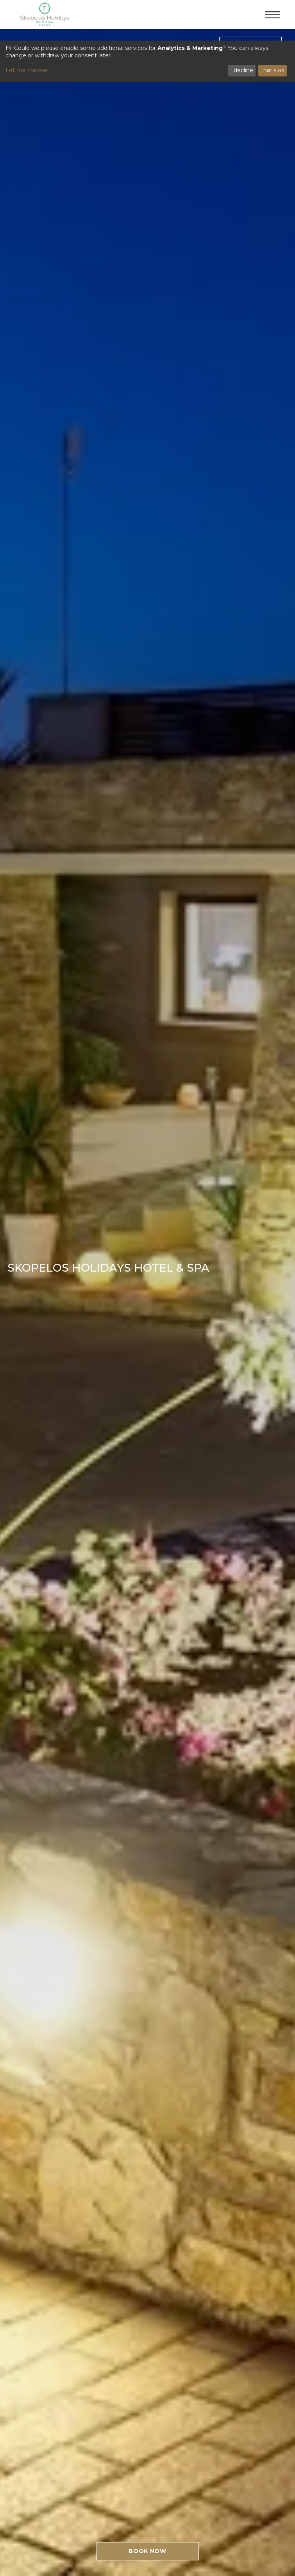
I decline (241, 70)
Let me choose (26, 70)
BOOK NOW (147, 2551)
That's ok (272, 70)
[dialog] (147, 61)
